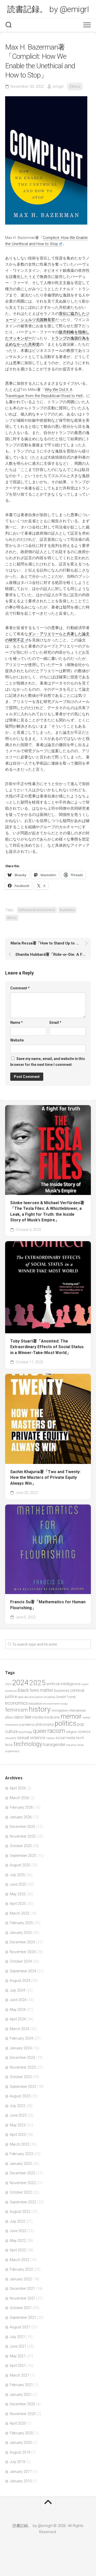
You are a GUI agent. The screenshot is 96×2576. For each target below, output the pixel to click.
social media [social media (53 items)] (65, 1738)
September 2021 (23, 2317)
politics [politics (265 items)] (65, 1723)
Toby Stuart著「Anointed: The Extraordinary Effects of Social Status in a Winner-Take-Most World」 (47, 1347)
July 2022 (17, 2221)
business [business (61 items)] (61, 1690)
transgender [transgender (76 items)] (54, 1744)
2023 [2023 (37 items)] (8, 1684)
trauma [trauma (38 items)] (71, 1745)
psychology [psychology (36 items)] (25, 1732)
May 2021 (18, 2356)
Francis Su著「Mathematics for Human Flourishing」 (48, 1604)
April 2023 (18, 2135)
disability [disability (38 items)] (50, 1697)
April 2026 (18, 1788)
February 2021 (21, 2385)
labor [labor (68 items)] (19, 1717)
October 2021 (21, 2308)
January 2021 (21, 2394)
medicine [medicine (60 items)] (52, 1717)
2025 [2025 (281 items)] (37, 1682)
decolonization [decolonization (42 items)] (33, 1697)
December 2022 (22, 2173)
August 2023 (20, 2096)
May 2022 (18, 2241)
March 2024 (19, 2029)
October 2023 (21, 2077)
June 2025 (18, 1884)
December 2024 (22, 1942)
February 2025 (21, 1923)
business (67, 910)
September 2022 (23, 2202)
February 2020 (21, 2433)
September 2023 (23, 2087)
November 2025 (23, 1836)
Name (16, 1022)
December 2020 (22, 2404)
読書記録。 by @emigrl (48, 9)
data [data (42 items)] (21, 1697)
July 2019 (17, 2462)
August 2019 (20, 2452)
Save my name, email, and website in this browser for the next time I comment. (47, 1062)
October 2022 (21, 2192)
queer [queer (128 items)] (40, 1731)
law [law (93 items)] (28, 1717)
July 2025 (17, 1875)
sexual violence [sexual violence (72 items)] (31, 1737)
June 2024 (18, 2000)
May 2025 (18, 1894)
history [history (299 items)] (40, 1709)
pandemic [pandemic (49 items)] (27, 1724)
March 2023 (19, 2144)
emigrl (58, 86)
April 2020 (18, 2423)
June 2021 (18, 2346)
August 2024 (20, 1981)
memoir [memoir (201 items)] (71, 1716)
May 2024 (18, 2010)
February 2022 (21, 2269)
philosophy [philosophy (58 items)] (45, 1724)
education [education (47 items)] (35, 1703)
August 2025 (20, 1865)
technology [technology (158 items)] (28, 1744)
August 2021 (20, 2327)
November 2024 (23, 1952)
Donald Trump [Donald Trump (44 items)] (66, 1697)
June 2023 (18, 2115)
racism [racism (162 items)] (56, 1730)
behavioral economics (37, 910)
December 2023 (22, 2058)
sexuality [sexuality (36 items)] (10, 1738)
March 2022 (19, 2260)
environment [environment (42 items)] (51, 1703)
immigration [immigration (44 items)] (59, 1710)
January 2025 (21, 1933)
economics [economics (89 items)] (16, 1703)
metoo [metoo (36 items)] (86, 1717)
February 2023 (21, 2154)
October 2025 (21, 1846)
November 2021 (23, 2298)
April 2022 (18, 2250)
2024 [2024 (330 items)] (20, 1682)
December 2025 (22, 1827)
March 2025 (19, 1913)
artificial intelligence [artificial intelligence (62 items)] (63, 1684)
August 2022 (20, 2212)
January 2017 (21, 2471)
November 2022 (23, 2183)
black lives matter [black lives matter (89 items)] (35, 1690)
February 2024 (21, 2038)
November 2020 (23, 2414)
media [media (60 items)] (37, 1717)
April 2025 (18, 1904)
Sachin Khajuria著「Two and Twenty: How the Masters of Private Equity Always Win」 (45, 1477)
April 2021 (18, 2365)
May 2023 (18, 2125)
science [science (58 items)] (84, 1731)
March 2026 (19, 1798)
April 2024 (18, 2019)
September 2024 (23, 1971)
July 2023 (17, 2106)
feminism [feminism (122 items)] (16, 1710)
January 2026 (21, 1817)
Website (17, 1040)
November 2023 (23, 2067)
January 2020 (21, 2442)
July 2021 (17, 2337)
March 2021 (19, 2375)
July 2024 (17, 1990)
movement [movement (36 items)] (12, 1724)
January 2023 (21, 2164)
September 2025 (23, 1856)
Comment (20, 988)
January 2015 (21, 2481)
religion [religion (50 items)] (71, 1732)
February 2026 (21, 1807)
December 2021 (22, 2288)
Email (55, 1022)
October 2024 (21, 1961)
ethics (12, 918)
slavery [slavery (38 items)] (50, 1738)
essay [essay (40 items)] (64, 1703)
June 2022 (18, 2231)
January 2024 (21, 2048)
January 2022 (21, 2279)
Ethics (75, 86)
